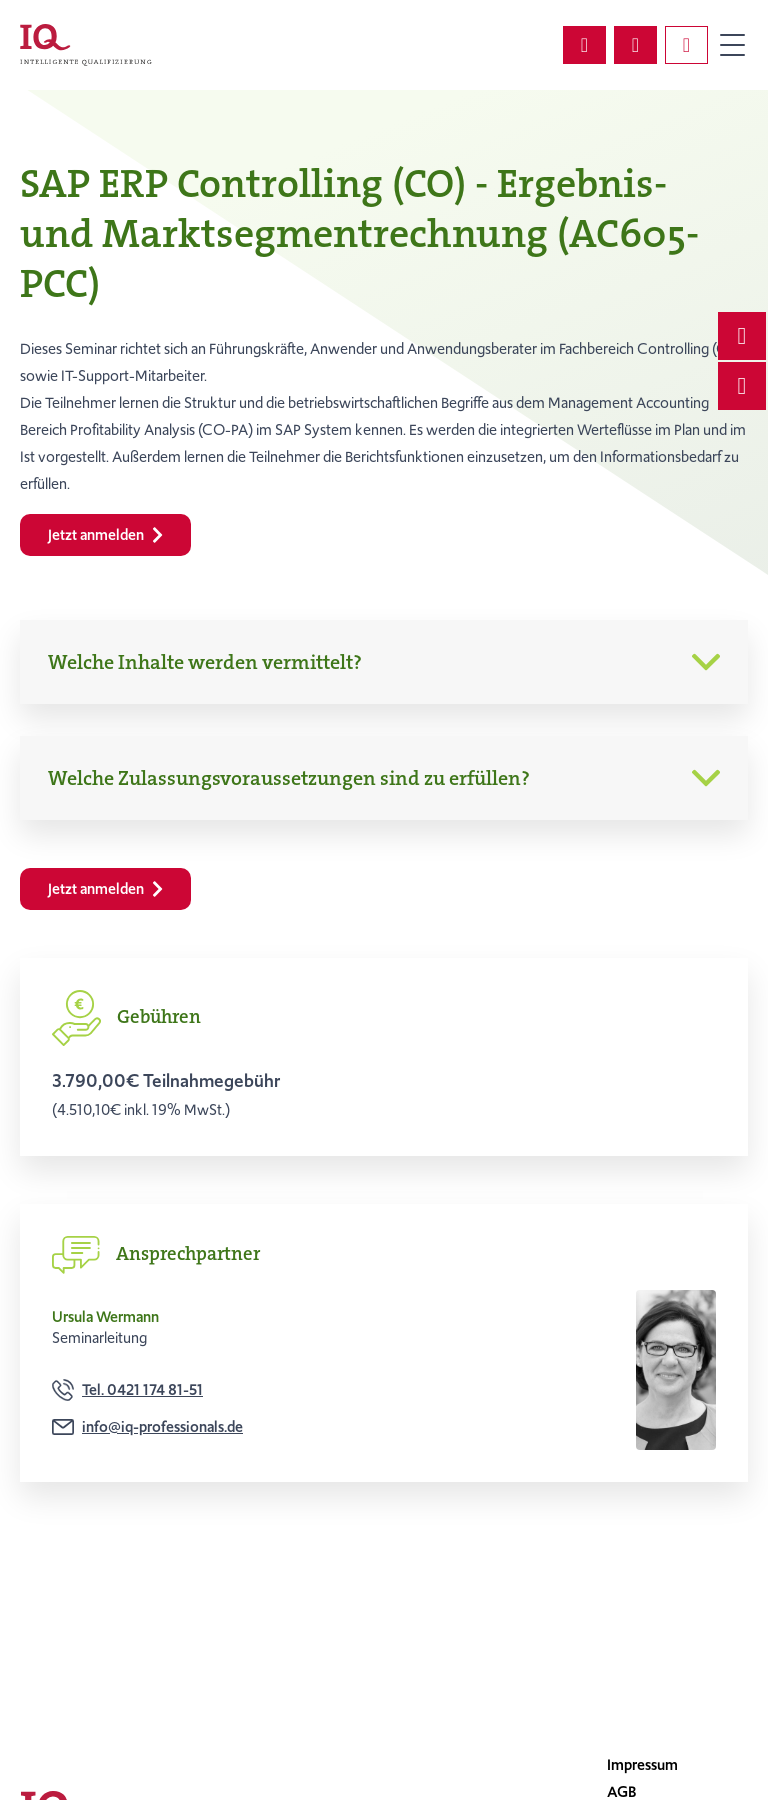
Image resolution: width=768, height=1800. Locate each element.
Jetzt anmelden (105, 535)
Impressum (642, 1765)
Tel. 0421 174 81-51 (142, 1390)
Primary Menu (732, 45)
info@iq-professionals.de (162, 1427)
